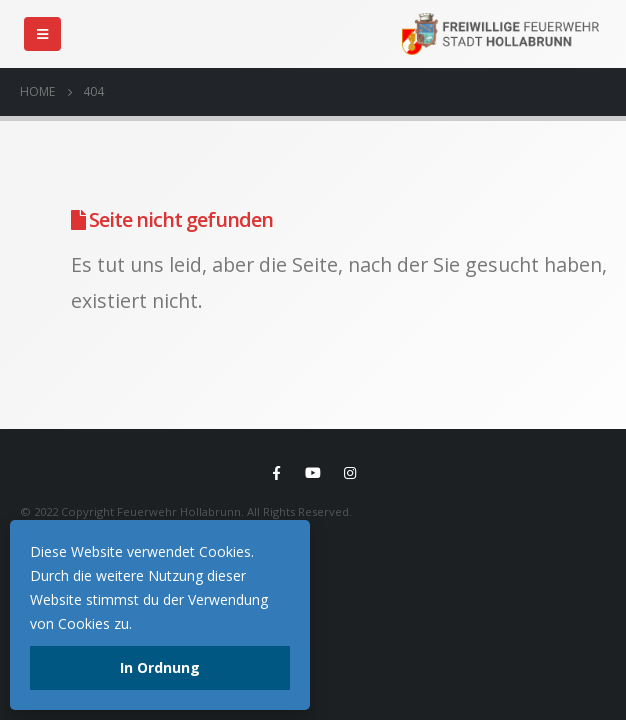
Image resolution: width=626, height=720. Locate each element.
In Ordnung (160, 667)
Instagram (350, 473)
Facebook (276, 473)
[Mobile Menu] (42, 34)
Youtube (313, 473)
